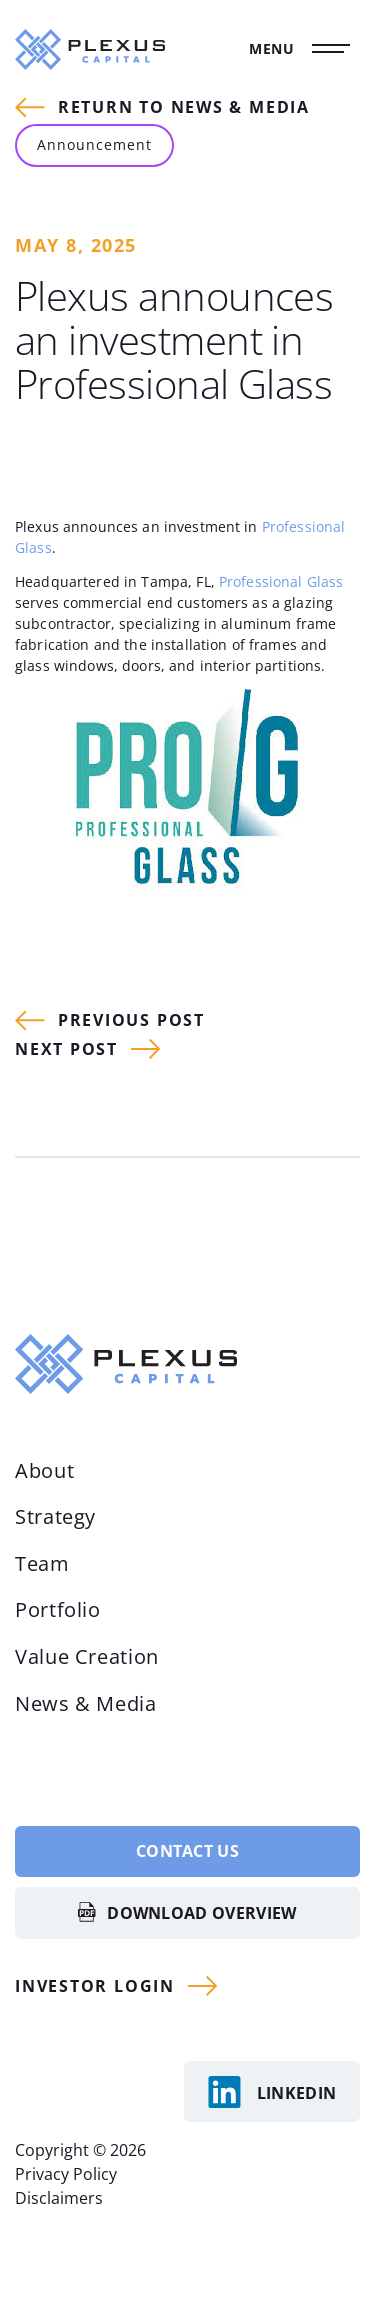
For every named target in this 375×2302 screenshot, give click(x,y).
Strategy (55, 1516)
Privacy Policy (66, 2174)
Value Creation (87, 1656)
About (44, 1470)
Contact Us (187, 1851)
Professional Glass (281, 581)
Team (42, 1563)
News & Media (86, 1703)
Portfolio (58, 1609)
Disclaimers (59, 2198)
